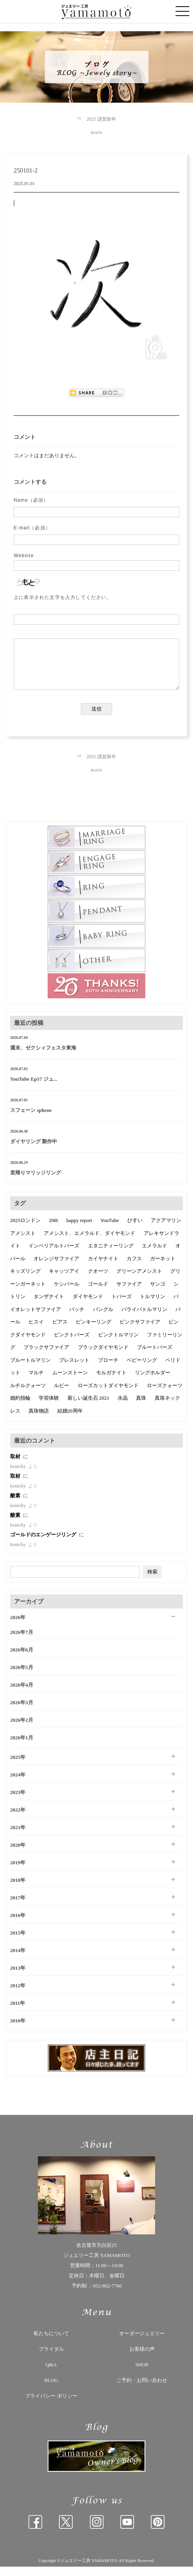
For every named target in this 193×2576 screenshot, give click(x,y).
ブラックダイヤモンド (103, 1356)
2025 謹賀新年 (101, 119)
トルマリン (152, 1306)
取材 (15, 1466)
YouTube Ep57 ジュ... (33, 1088)
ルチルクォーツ (28, 1395)
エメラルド (154, 1255)
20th (53, 1230)
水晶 (123, 1407)
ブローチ (108, 1369)
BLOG (51, 2390)
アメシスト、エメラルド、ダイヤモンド (89, 1242)
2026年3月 (21, 1712)
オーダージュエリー (142, 2343)
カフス (134, 1268)
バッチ (76, 1319)
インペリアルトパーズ (54, 1255)
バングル (103, 1319)
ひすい (135, 1230)
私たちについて (51, 2343)
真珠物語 (39, 1420)
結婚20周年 (70, 1420)
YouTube (109, 1230)
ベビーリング (142, 1369)
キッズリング (25, 1280)
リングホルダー (152, 1382)
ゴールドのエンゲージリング (43, 1544)
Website (24, 555)
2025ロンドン (25, 1230)
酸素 (15, 1505)
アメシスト (23, 1242)
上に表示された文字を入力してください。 (63, 597)
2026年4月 (21, 1694)
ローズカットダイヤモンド (108, 1395)
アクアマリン (166, 1230)
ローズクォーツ (164, 1395)
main (96, 132)
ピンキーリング (93, 1331)
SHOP (141, 2374)
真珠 (141, 1407)
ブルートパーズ (154, 1356)
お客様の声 (142, 2358)
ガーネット (162, 1268)
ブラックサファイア (46, 1356)
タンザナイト (49, 1306)
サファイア (129, 1293)
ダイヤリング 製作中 (33, 1151)
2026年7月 (21, 1641)
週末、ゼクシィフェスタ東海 (43, 1057)
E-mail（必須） (32, 528)
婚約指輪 (20, 1407)
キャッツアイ (64, 1280)
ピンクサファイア (140, 1331)
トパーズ (121, 1306)
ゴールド (98, 1293)
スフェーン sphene (31, 1119)
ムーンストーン (70, 1382)
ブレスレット (74, 1369)
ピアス (60, 1331)
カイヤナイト (103, 1268)
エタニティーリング (111, 1255)
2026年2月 (21, 1729)
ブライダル (51, 2358)
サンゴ (157, 1293)
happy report (79, 1230)
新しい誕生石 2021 (88, 1407)
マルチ (36, 1382)
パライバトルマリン (144, 1319)
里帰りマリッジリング (35, 1182)
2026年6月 (21, 1659)
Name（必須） (31, 500)
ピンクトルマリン (118, 1344)
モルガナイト (111, 1382)
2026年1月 (21, 1747)
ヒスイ (36, 1331)
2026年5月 (21, 1677)
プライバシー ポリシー (51, 2405)
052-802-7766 (107, 2295)
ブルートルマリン (30, 1369)
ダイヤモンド (88, 1306)
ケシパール (66, 1293)
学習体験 (49, 1407)
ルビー (61, 1395)
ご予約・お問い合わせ (141, 2390)
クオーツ (98, 1280)
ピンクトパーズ (71, 1344)
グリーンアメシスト (139, 1280)
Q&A (51, 2374)
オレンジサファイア (56, 1268)
